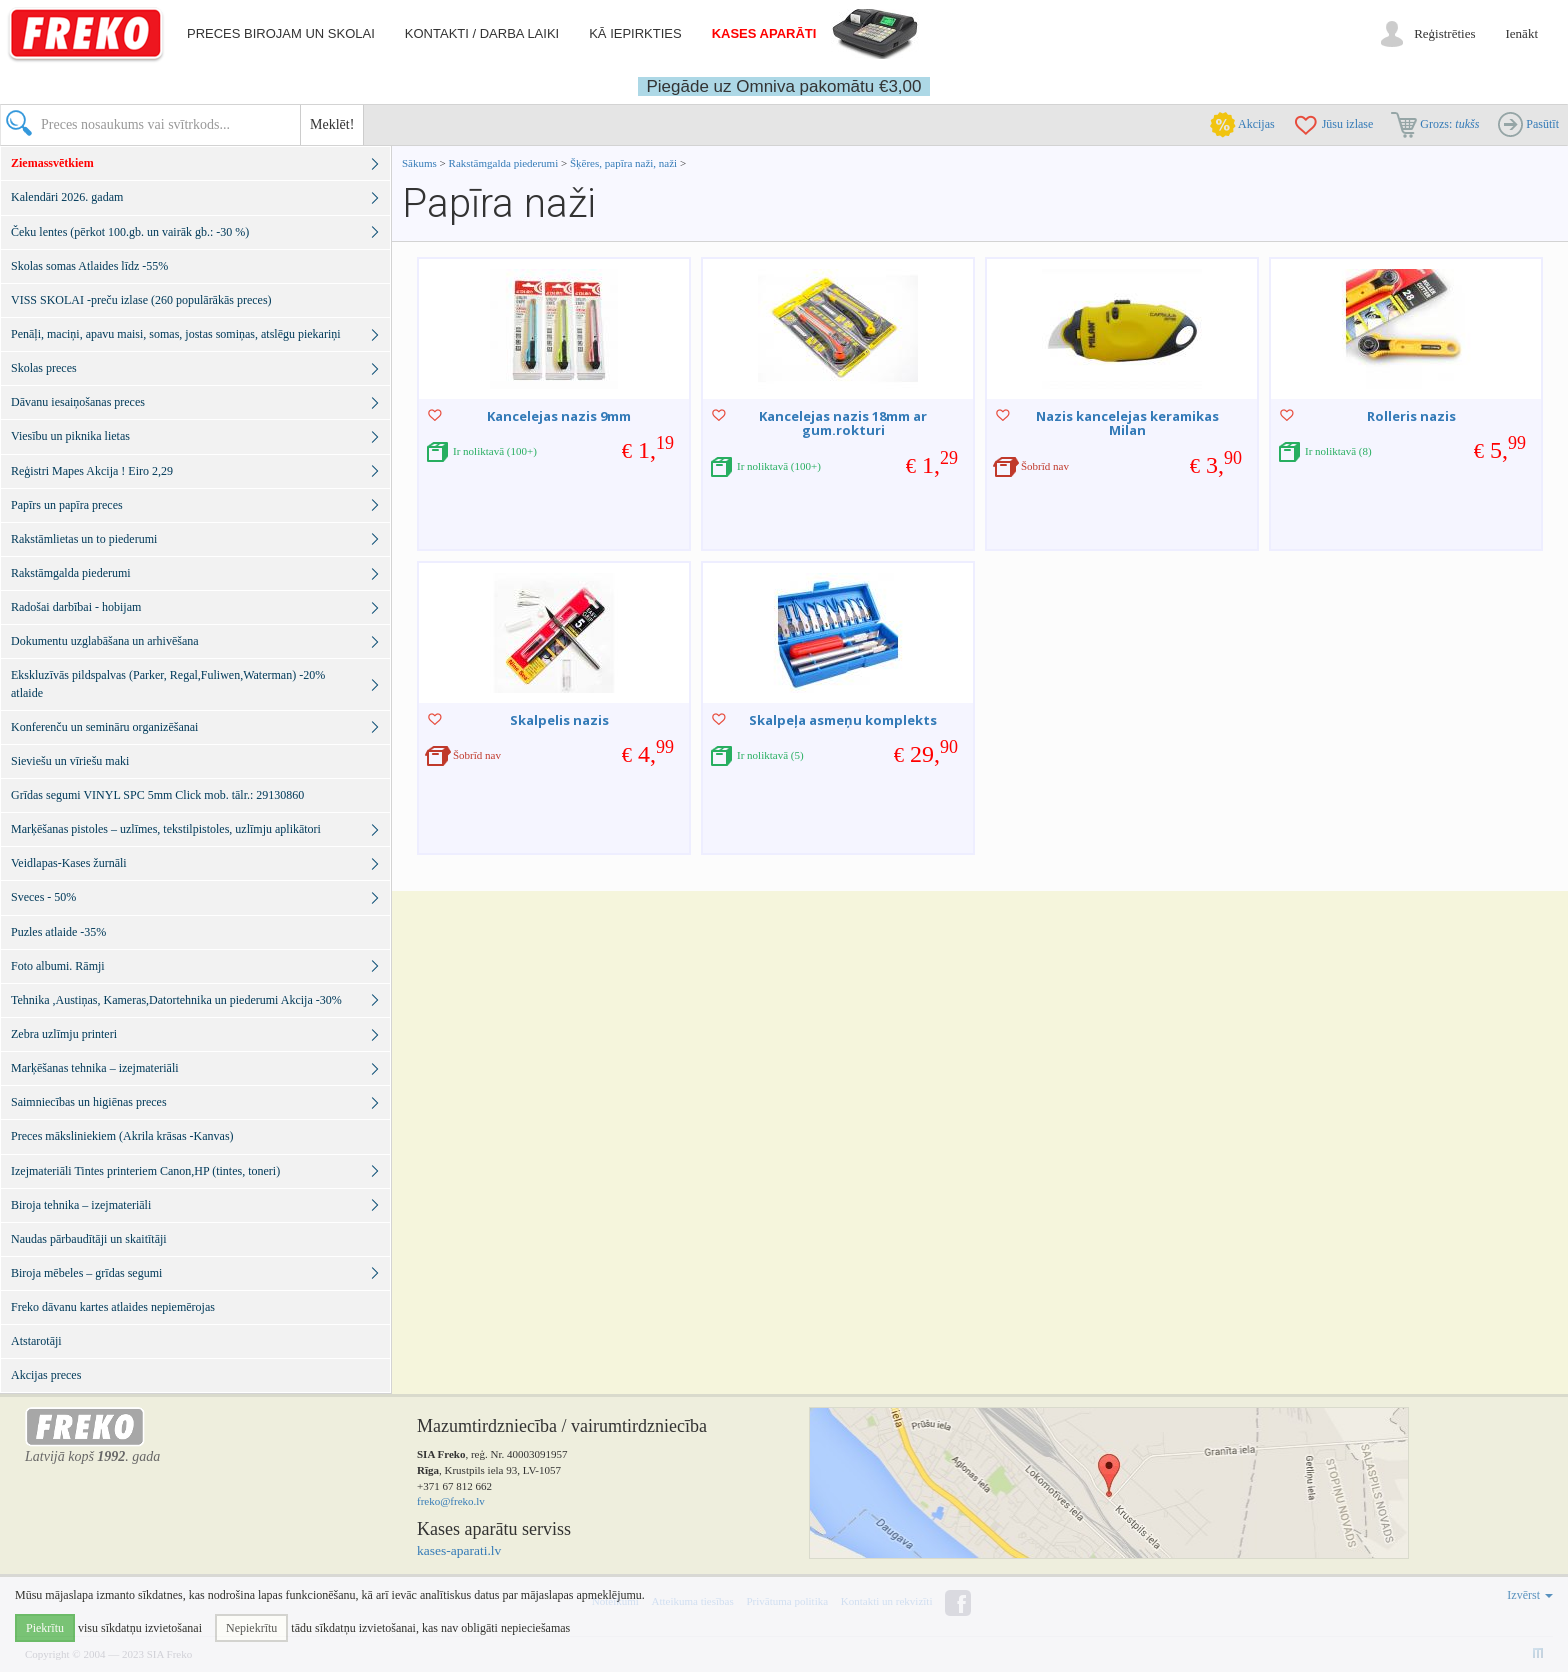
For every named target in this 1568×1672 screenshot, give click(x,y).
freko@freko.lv (451, 1501)
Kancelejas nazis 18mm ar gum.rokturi (843, 423)
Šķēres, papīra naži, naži (623, 163)
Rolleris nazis (1411, 416)
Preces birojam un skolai (281, 33)
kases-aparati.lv (459, 1550)
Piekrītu (45, 1628)
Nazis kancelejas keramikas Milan (1127, 423)
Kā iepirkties (635, 33)
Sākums (419, 163)
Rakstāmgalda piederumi (505, 163)
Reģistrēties (1444, 33)
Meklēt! (332, 124)
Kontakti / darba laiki (482, 33)
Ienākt (1522, 33)
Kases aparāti (764, 33)
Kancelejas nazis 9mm (559, 416)
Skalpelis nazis (559, 720)
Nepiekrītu (251, 1628)
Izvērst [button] (1530, 1595)
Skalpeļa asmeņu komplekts (843, 720)
